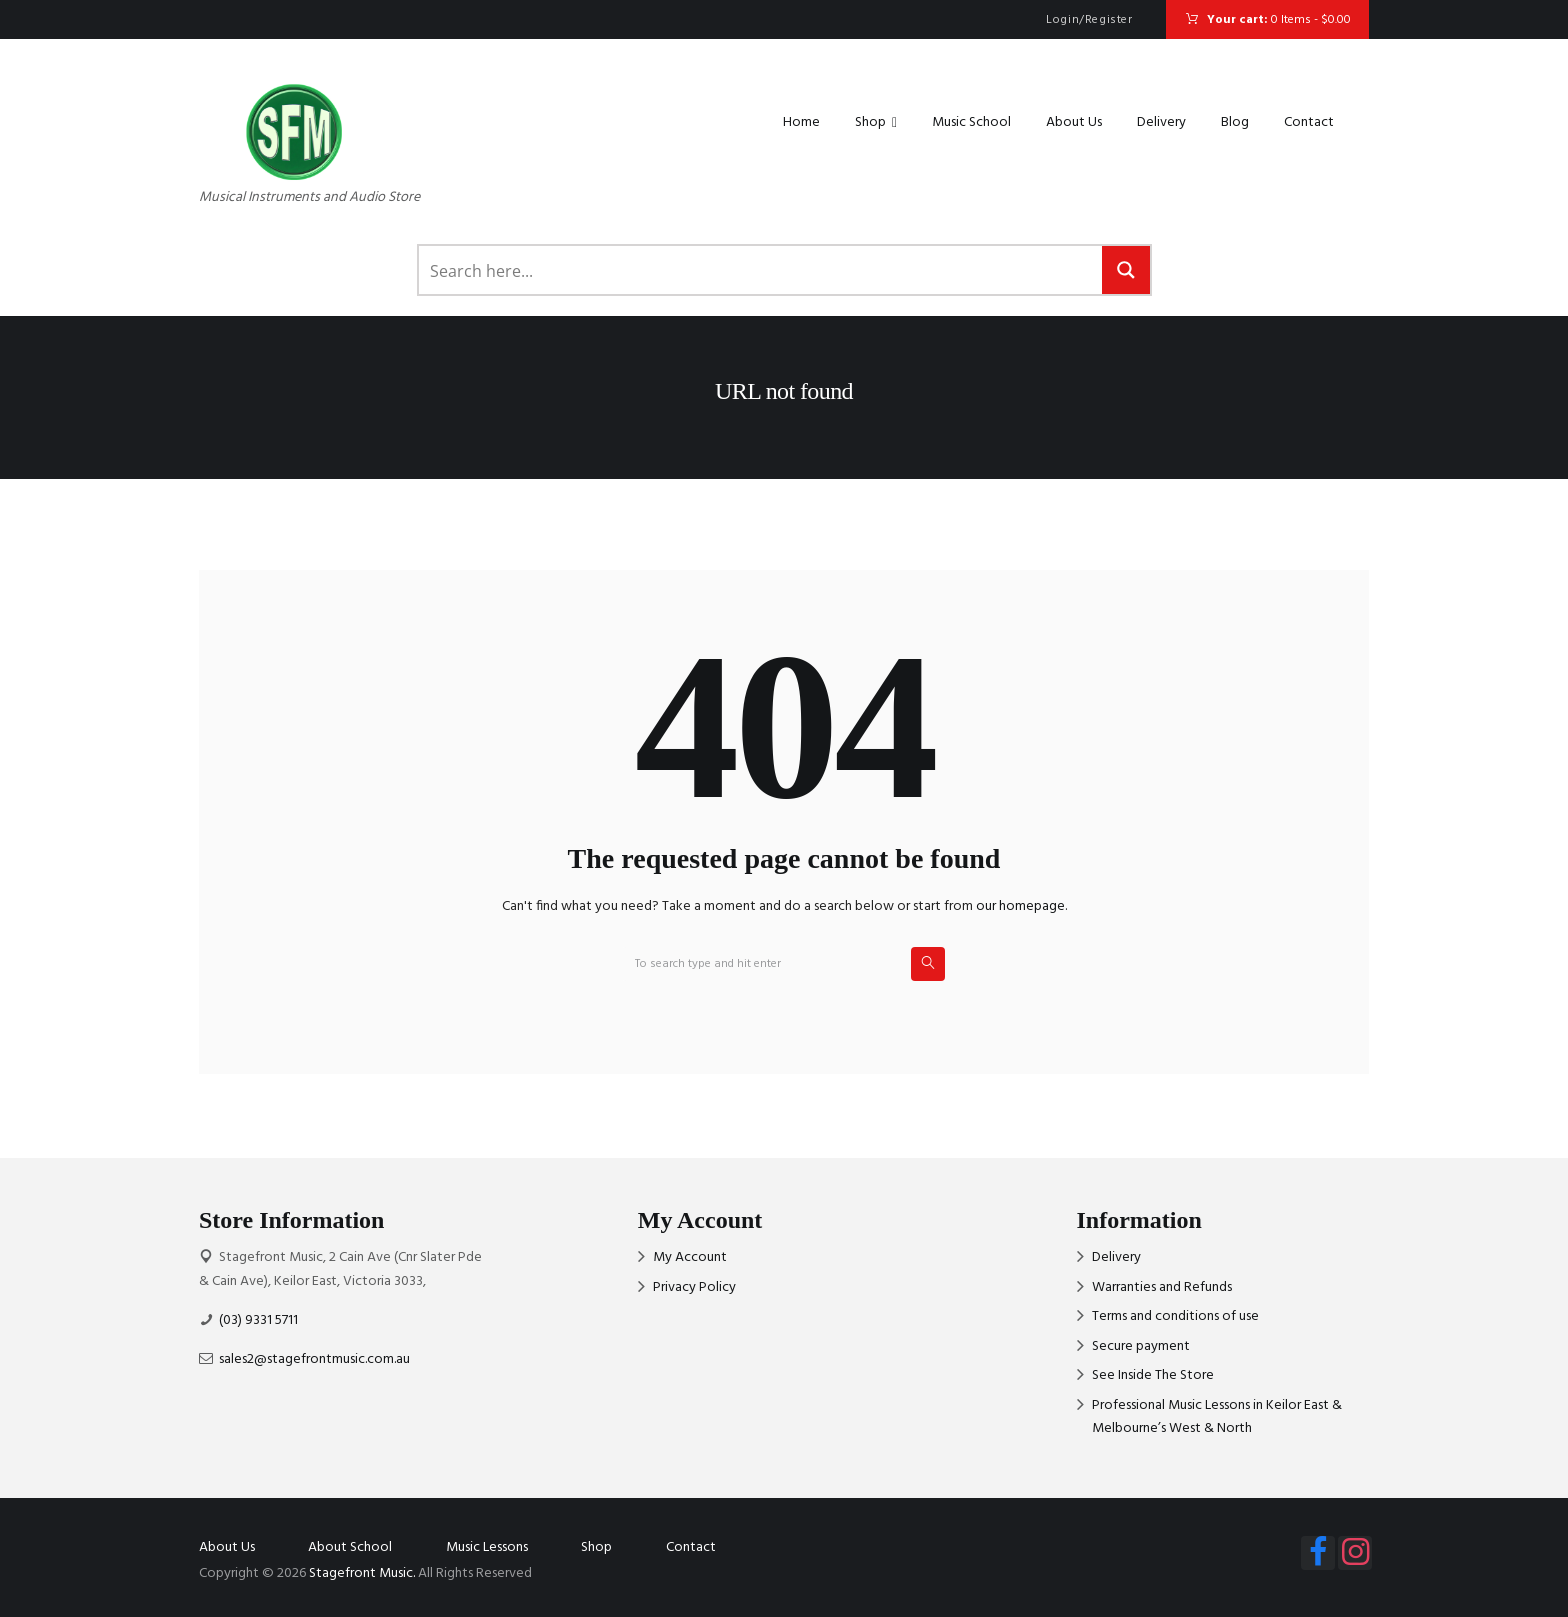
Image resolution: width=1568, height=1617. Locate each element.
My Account (690, 1257)
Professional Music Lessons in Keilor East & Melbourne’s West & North (1217, 1417)
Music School (971, 122)
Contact (1309, 122)
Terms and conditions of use (1175, 1316)
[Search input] (761, 270)
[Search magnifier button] (1126, 270)
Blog (1235, 122)
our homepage (1020, 906)
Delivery (1161, 122)
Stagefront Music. (362, 1573)
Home (801, 122)
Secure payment (1141, 1346)
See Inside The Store (1153, 1375)
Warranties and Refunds (1162, 1287)
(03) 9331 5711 (258, 1320)
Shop (876, 123)
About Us (1074, 122)
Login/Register (1089, 20)
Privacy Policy (694, 1287)
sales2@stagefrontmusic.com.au (314, 1359)
